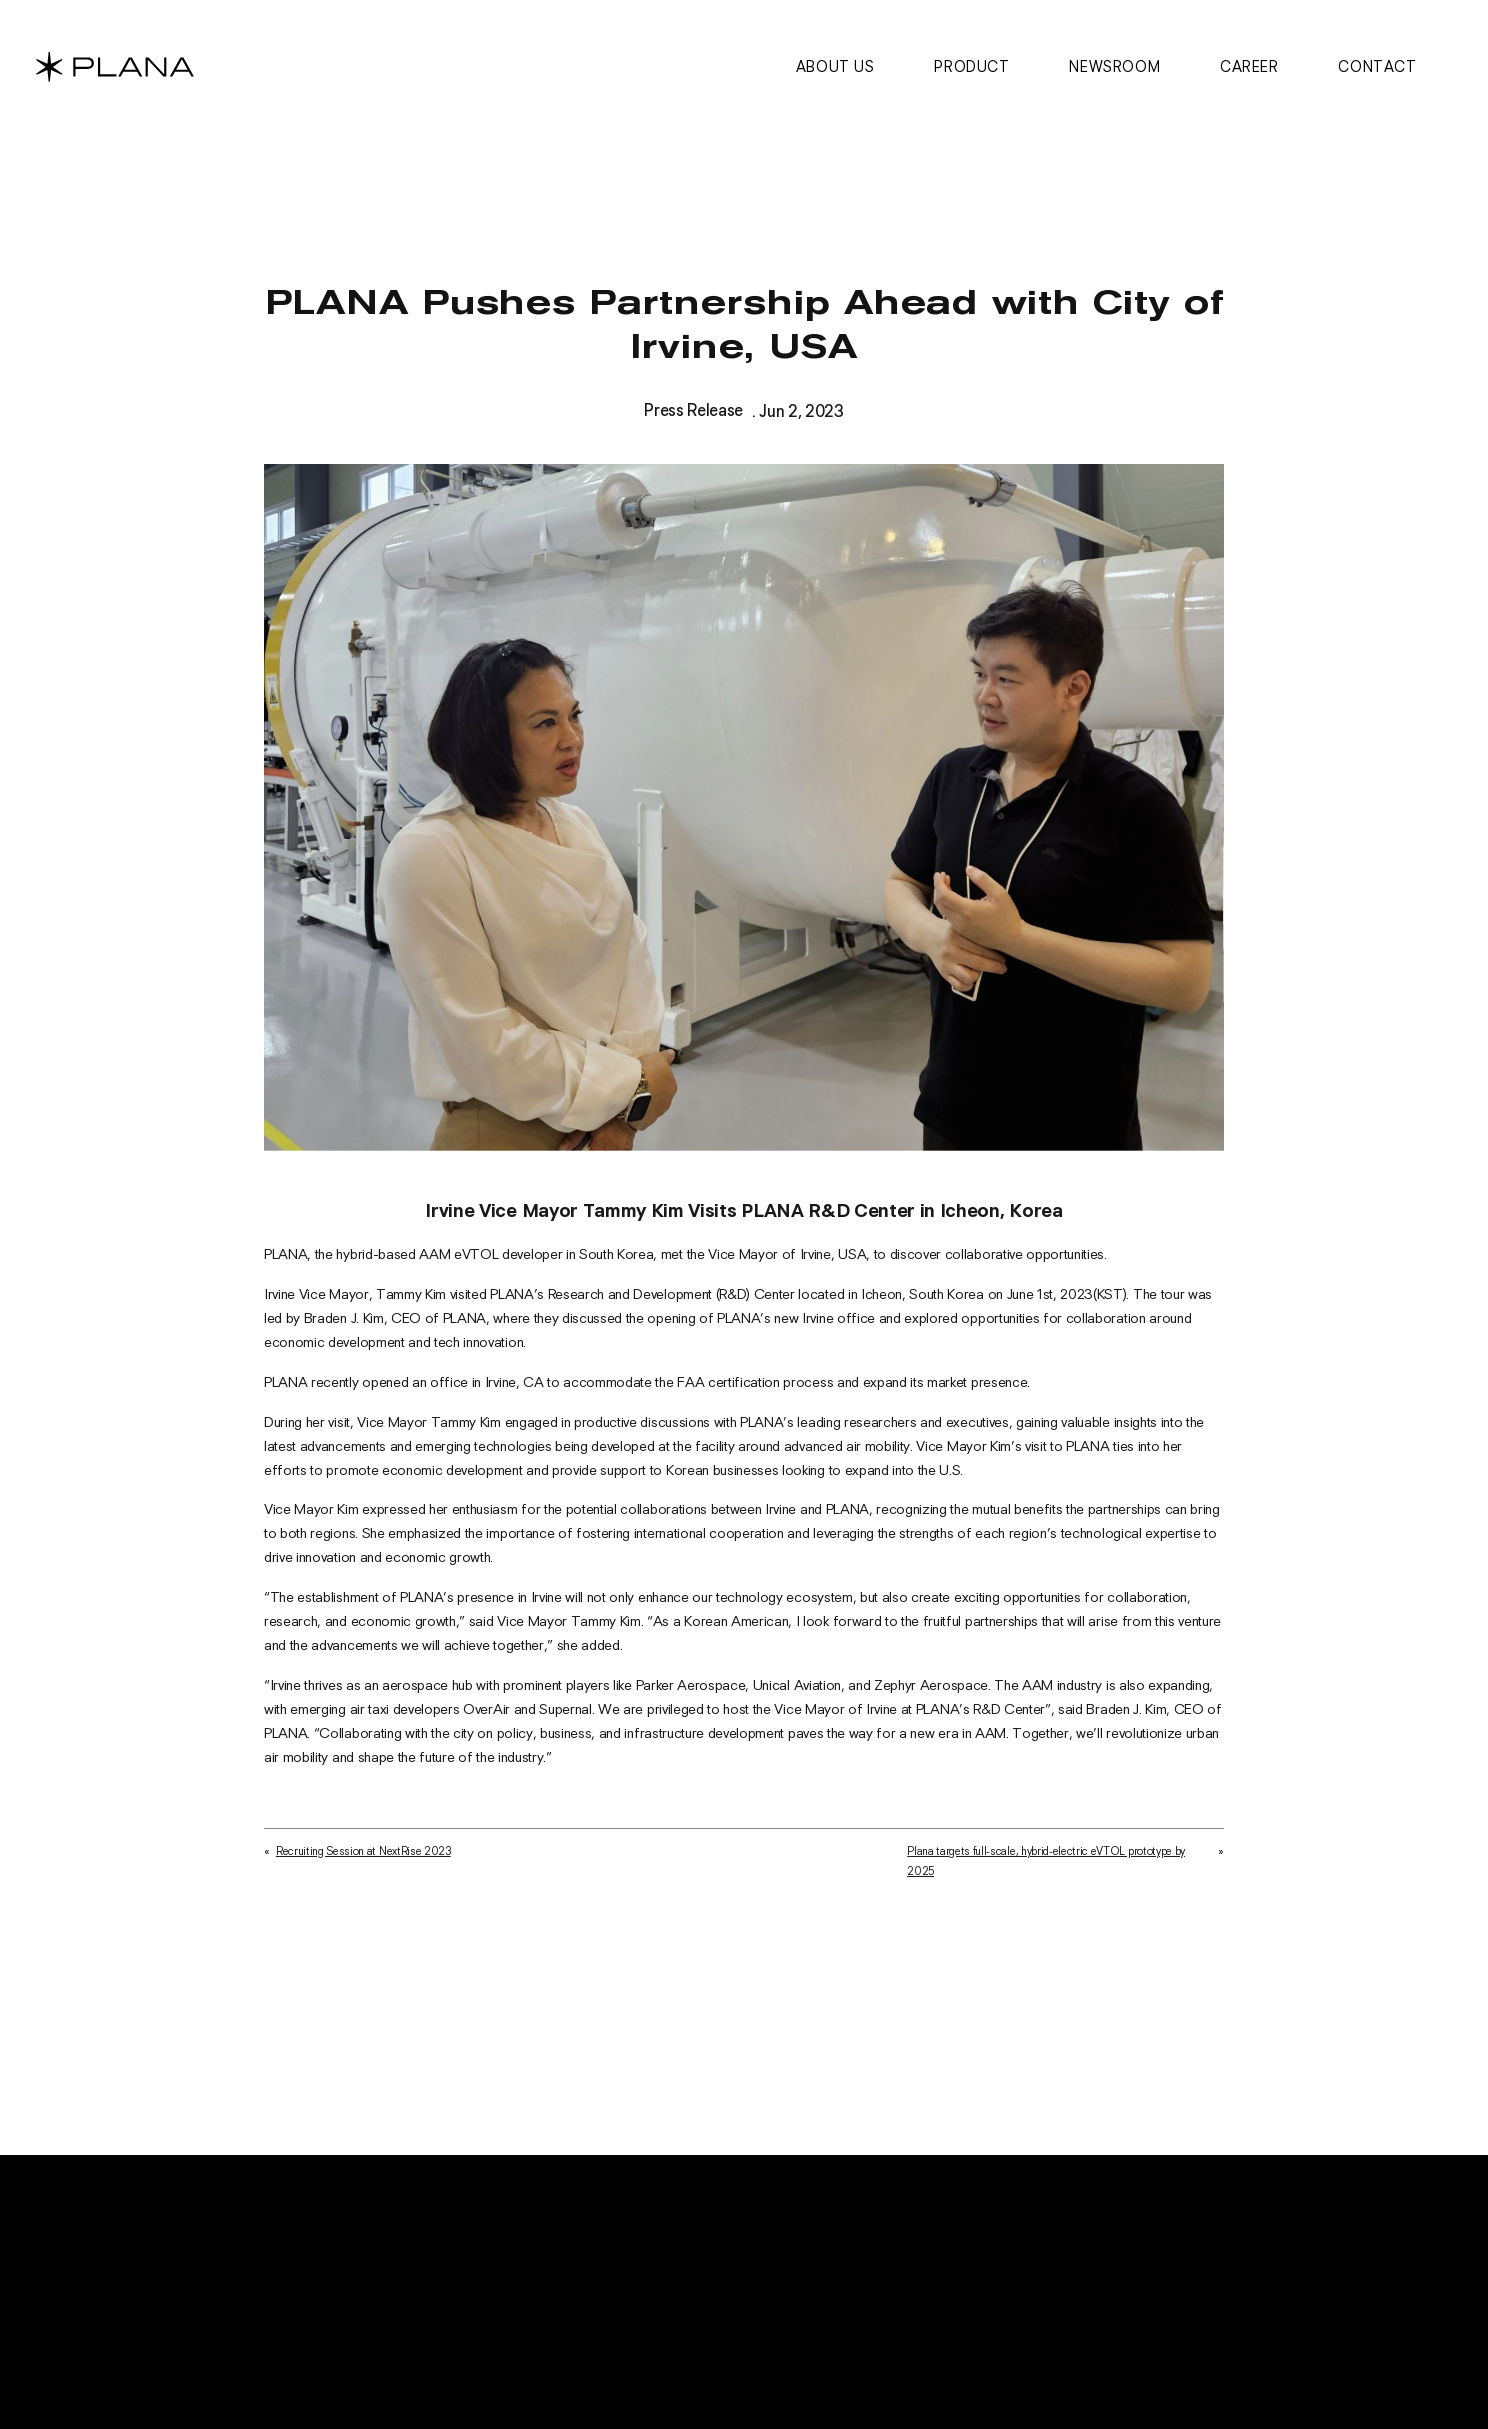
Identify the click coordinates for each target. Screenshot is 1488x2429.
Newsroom (1114, 66)
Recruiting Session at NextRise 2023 (363, 1863)
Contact (1377, 66)
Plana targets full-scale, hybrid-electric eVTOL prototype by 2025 (1046, 1873)
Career (1249, 66)
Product (971, 66)
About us (835, 66)
